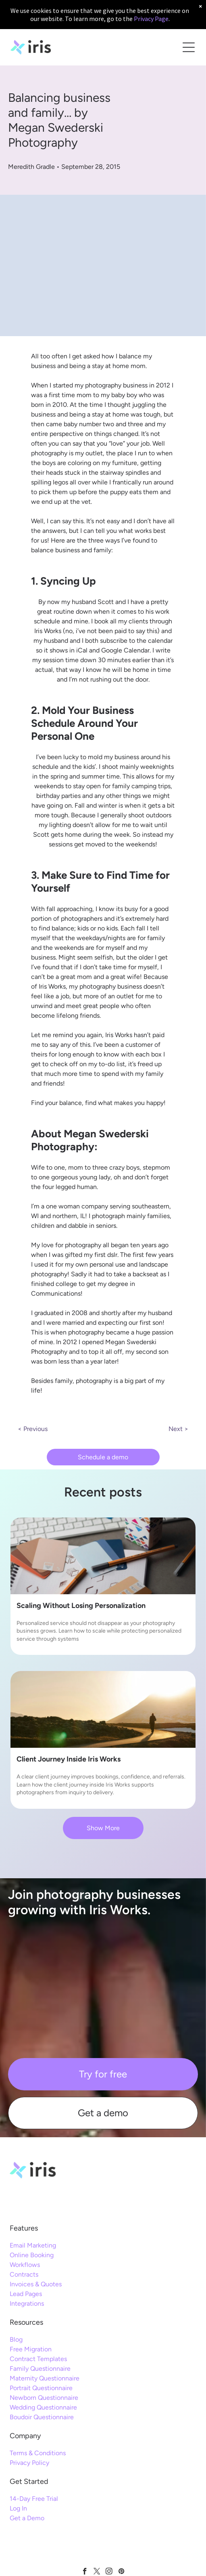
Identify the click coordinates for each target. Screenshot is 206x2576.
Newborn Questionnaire (44, 2397)
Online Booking (32, 2255)
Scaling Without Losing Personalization (81, 1605)
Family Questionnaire (40, 2368)
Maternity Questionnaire (44, 2378)
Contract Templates (38, 2359)
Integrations (27, 2303)
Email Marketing (33, 2245)
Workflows (25, 2265)
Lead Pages (26, 2294)
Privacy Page (151, 19)
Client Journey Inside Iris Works (69, 1759)
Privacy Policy (29, 2463)
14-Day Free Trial (34, 2498)
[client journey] (103, 1709)
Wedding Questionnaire (43, 2407)
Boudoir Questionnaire (42, 2417)
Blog (16, 2339)
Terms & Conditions (38, 2453)
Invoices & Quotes (36, 2284)
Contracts (24, 2274)
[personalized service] (103, 1555)
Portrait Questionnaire (41, 2388)
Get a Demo (27, 2518)
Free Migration (31, 2349)
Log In (18, 2508)
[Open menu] (189, 47)
